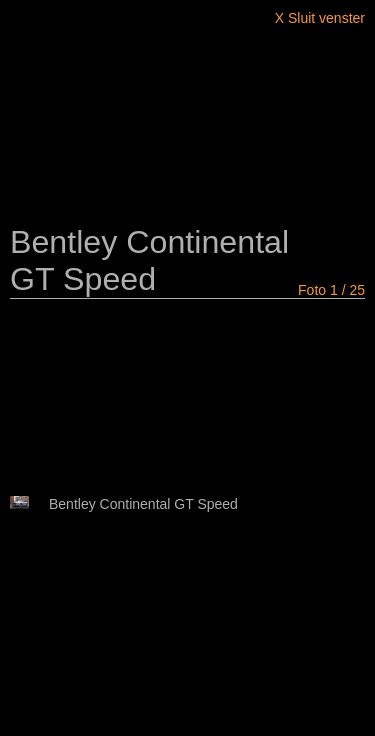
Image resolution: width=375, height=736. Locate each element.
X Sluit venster (320, 18)
